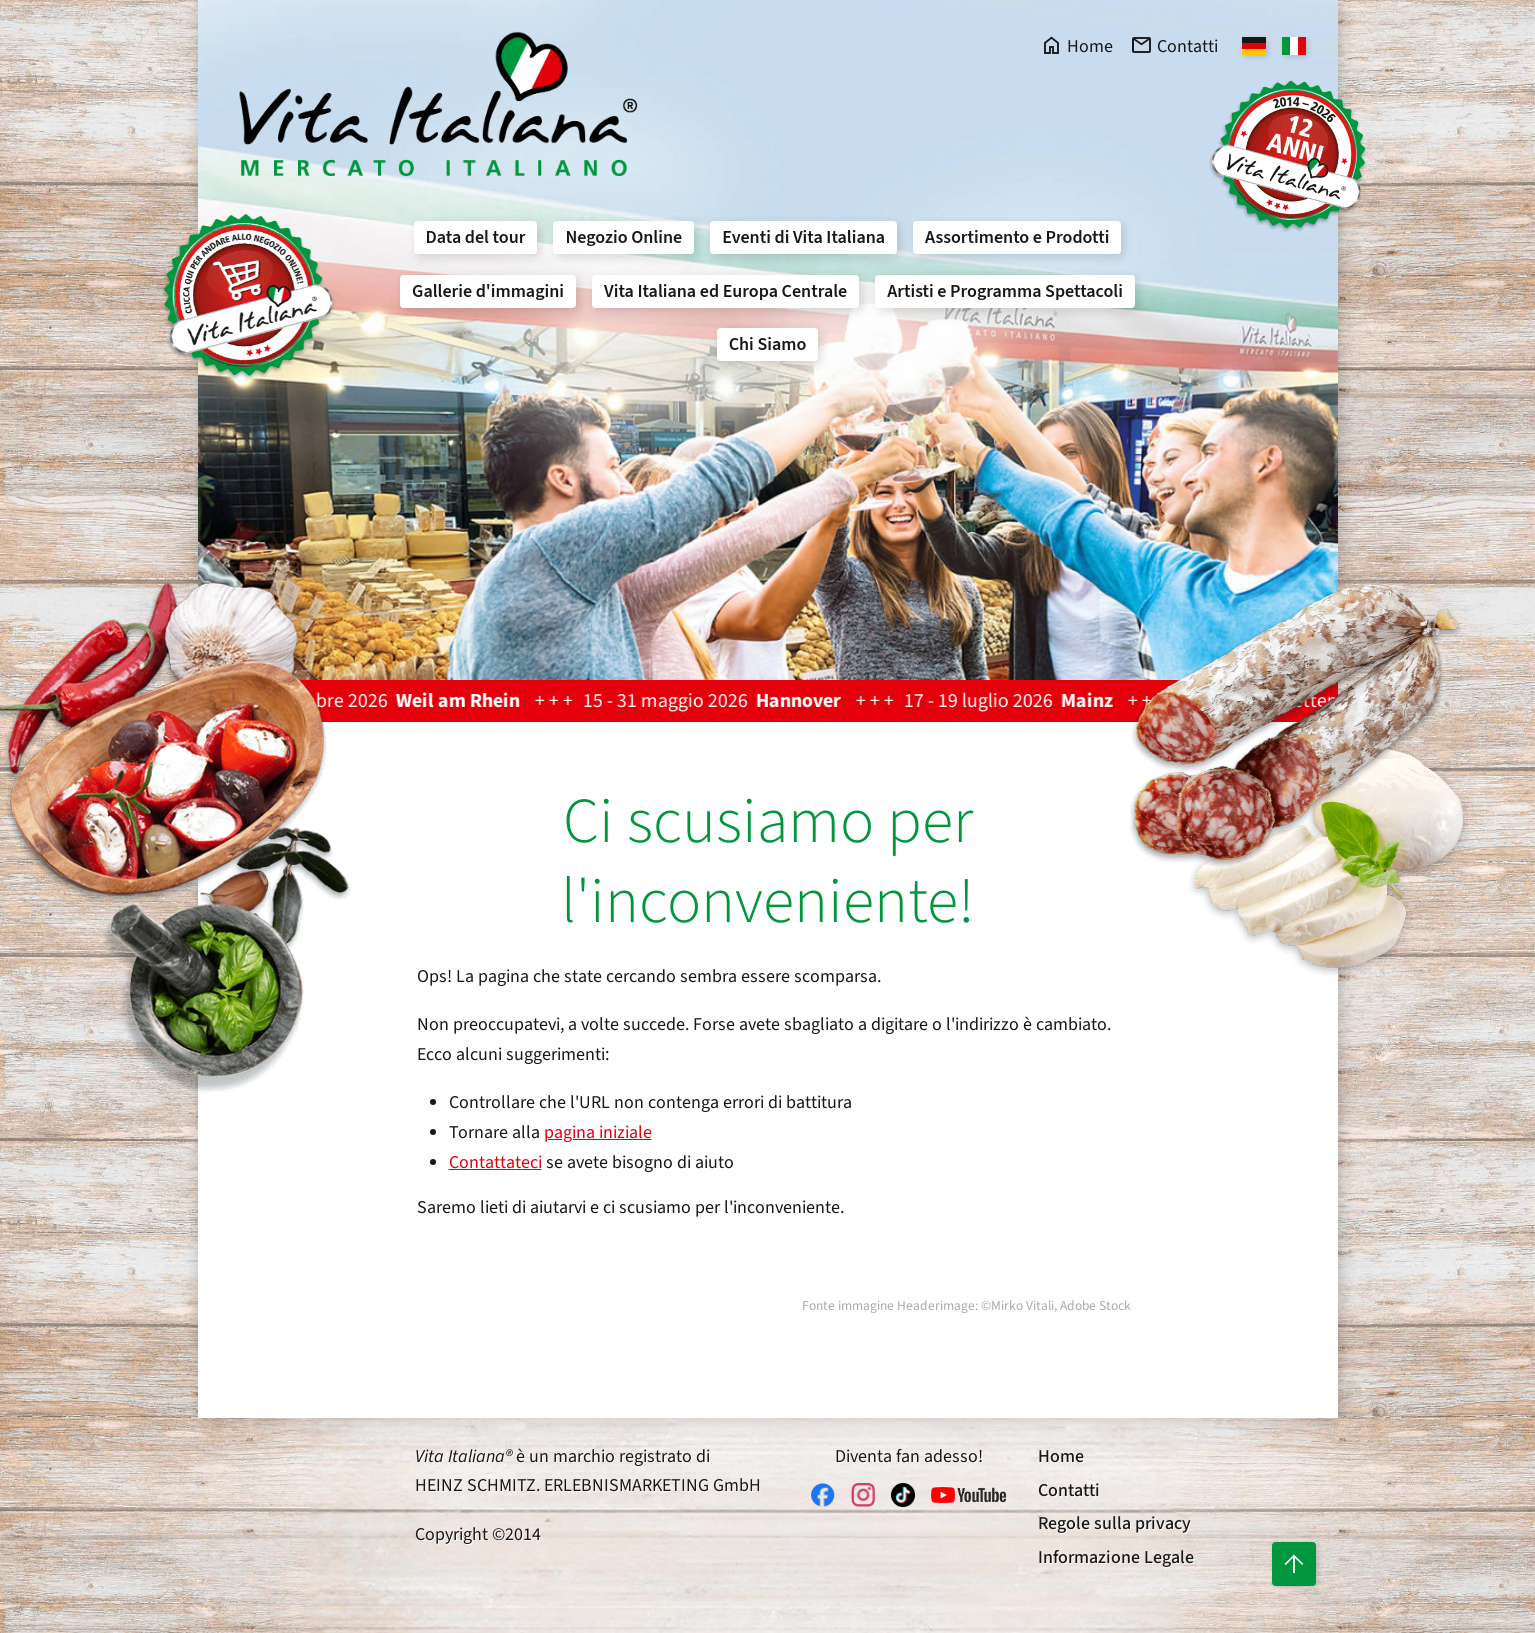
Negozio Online (623, 237)
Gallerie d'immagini (488, 291)
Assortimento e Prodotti (1017, 237)
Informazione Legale (1116, 1557)
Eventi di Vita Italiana (803, 237)
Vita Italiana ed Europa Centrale (725, 291)
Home (1061, 1456)
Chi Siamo (768, 344)
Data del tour (476, 237)
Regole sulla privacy (1114, 1523)
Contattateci (495, 1162)
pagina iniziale (598, 1132)
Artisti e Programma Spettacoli (1005, 291)
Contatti (1069, 1490)
